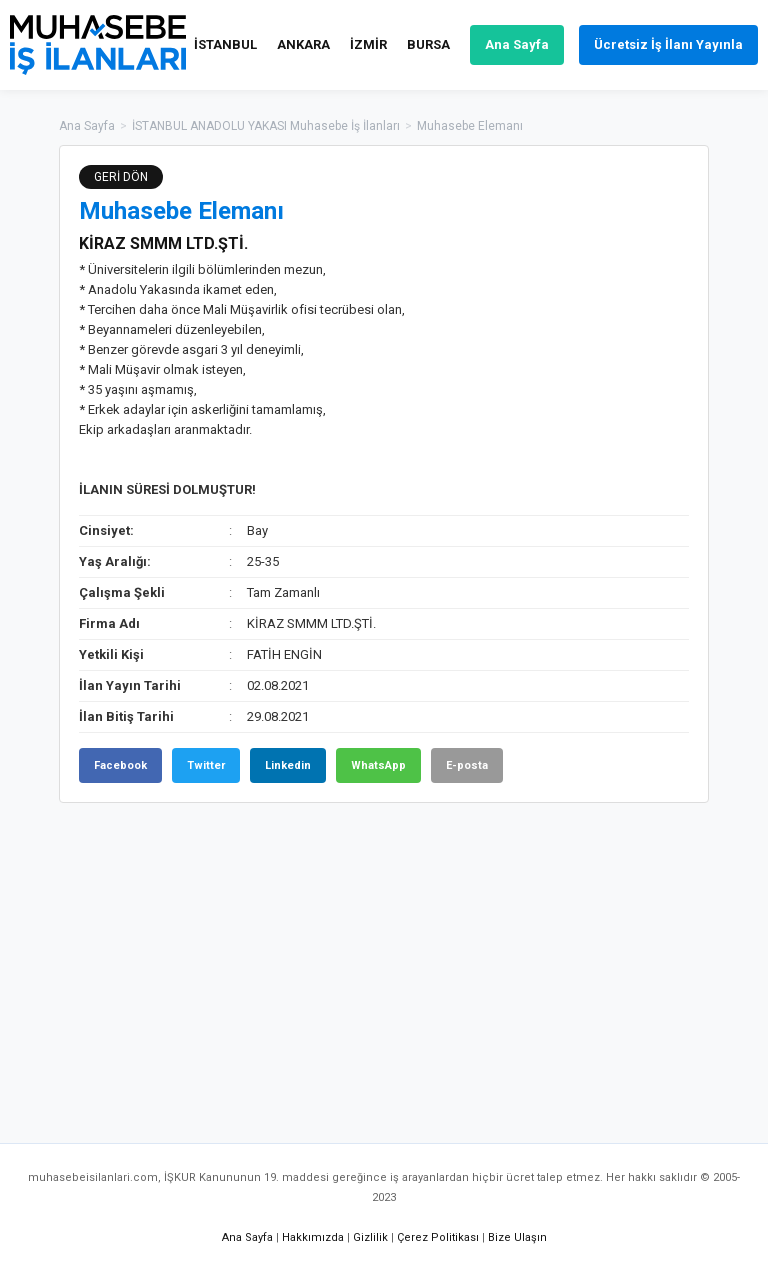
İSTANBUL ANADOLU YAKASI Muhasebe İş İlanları (266, 126)
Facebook (120, 765)
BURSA (428, 44)
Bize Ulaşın (517, 1237)
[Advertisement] (384, 963)
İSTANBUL (225, 44)
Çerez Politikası (438, 1237)
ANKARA (303, 44)
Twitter (206, 765)
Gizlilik (370, 1237)
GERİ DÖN (121, 177)
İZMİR (368, 44)
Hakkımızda (313, 1237)
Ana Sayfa (517, 44)
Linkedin (288, 765)
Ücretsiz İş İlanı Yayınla (668, 44)
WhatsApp (378, 765)
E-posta (467, 765)
